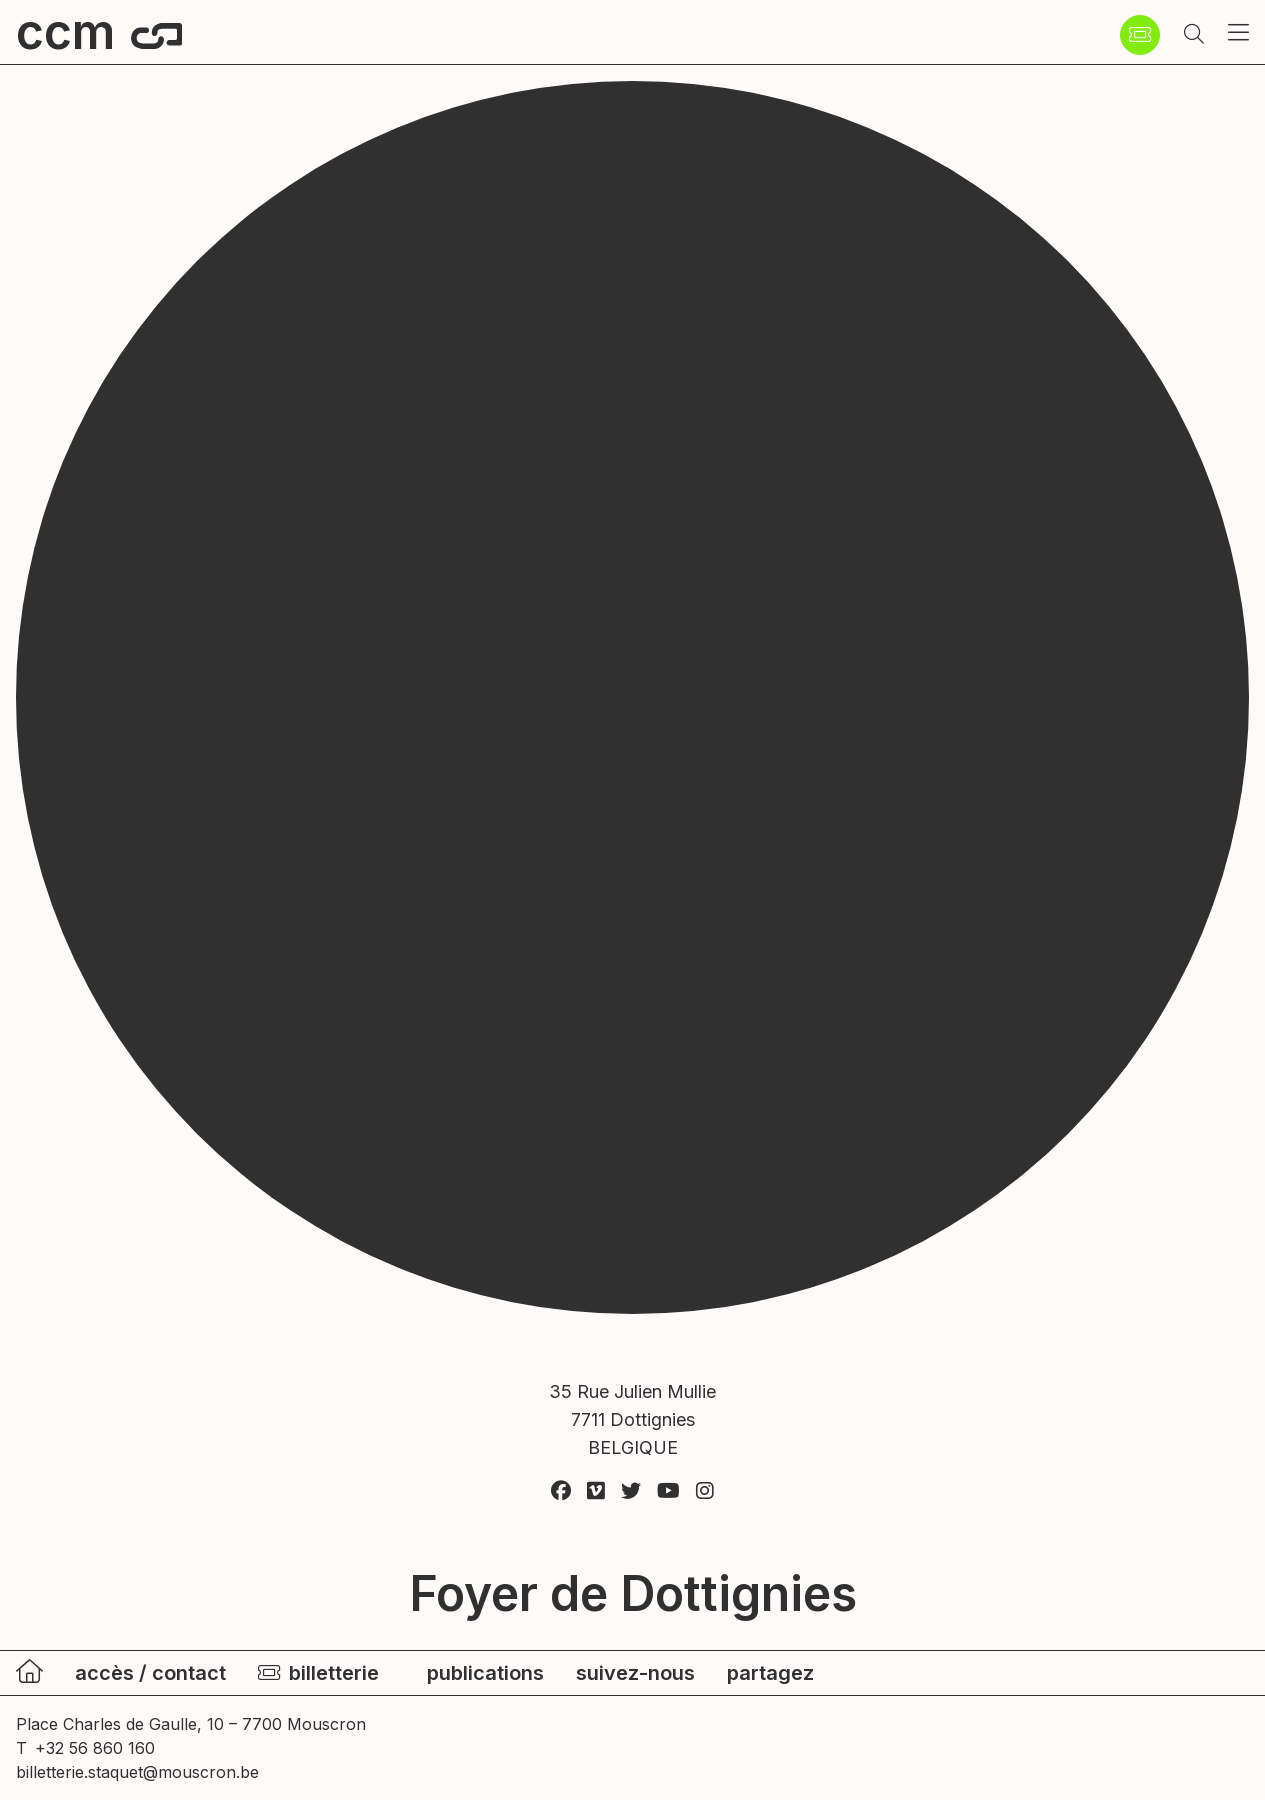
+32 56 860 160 (95, 1748)
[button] (1194, 35)
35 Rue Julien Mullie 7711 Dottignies (632, 1421)
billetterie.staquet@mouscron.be (137, 1772)
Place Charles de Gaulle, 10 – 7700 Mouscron (191, 1724)
